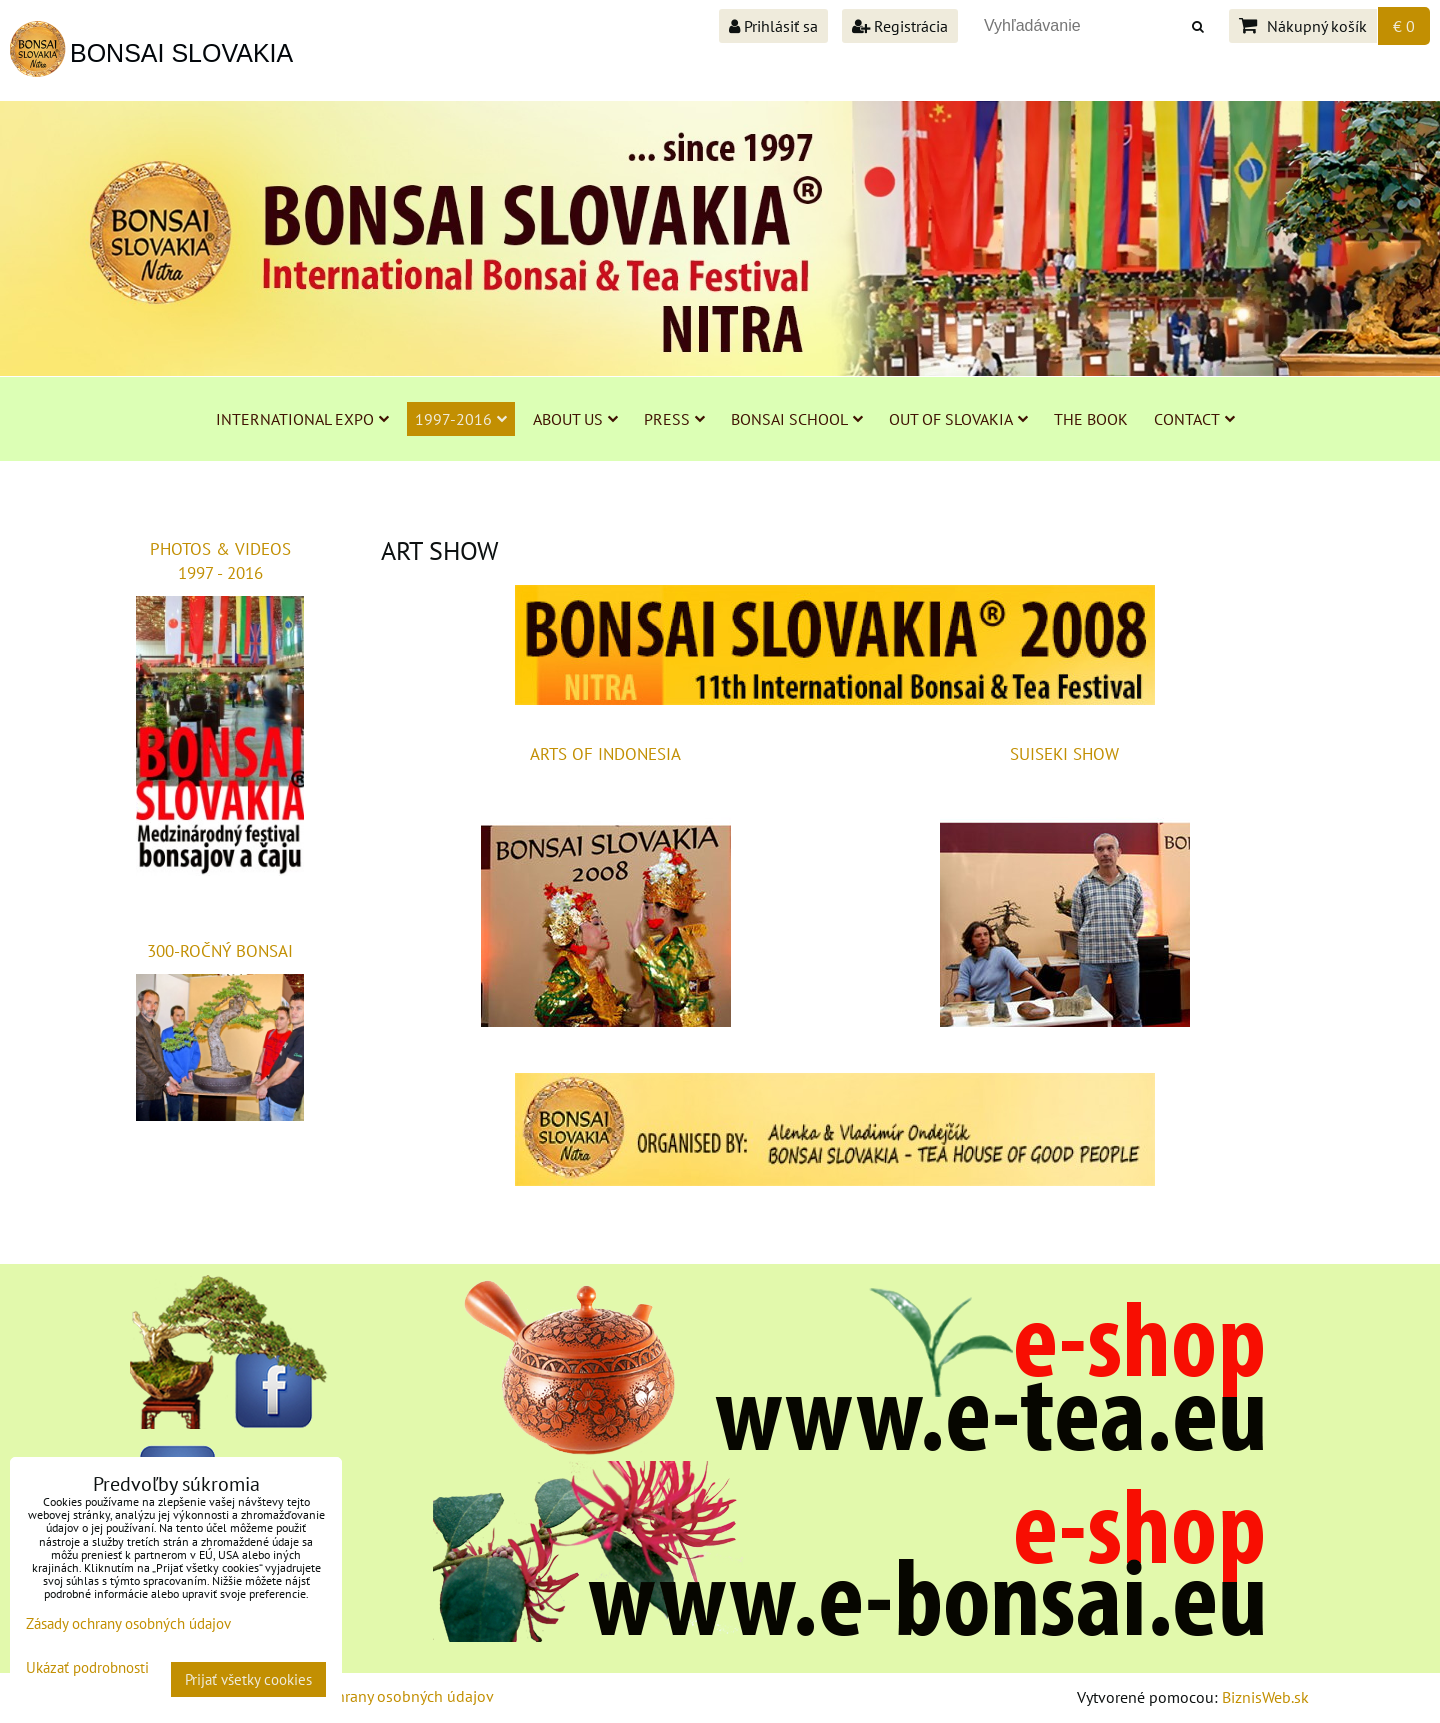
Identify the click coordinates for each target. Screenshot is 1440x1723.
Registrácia (900, 26)
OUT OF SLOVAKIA (958, 419)
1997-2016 (461, 419)
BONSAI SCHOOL (797, 419)
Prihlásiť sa (773, 26)
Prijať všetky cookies (248, 1679)
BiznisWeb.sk (1265, 1697)
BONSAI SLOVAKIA (181, 53)
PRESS (674, 419)
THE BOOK (1091, 419)
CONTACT (1194, 419)
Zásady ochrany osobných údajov (381, 1696)
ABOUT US (575, 419)
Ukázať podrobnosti (87, 1668)
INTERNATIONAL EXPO (302, 419)
